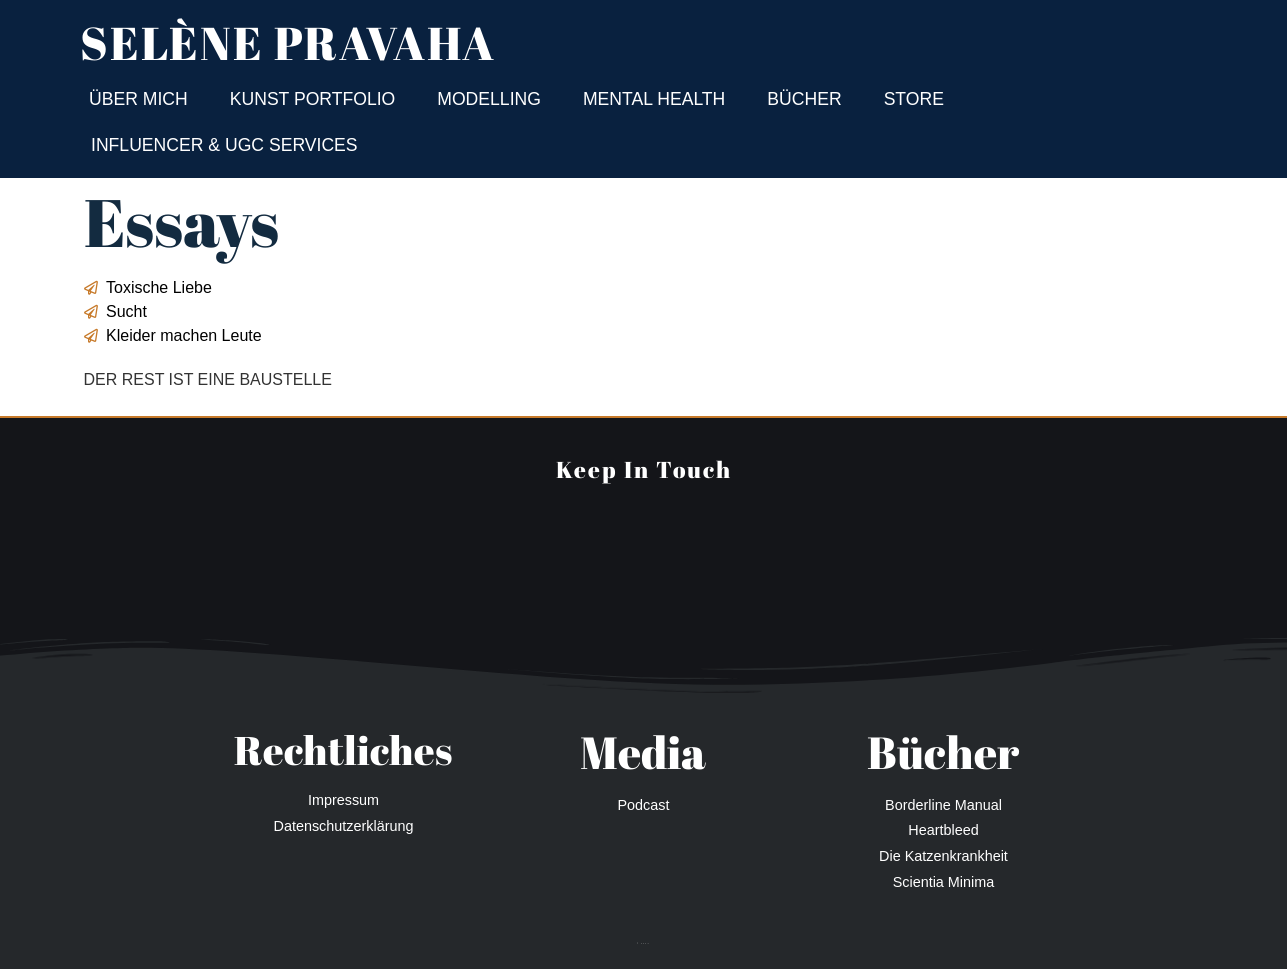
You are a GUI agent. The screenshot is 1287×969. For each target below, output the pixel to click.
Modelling (489, 99)
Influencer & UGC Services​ (224, 145)
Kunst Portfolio (313, 99)
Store (914, 99)
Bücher (804, 99)
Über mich (138, 99)
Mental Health (654, 99)
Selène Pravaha (288, 42)
